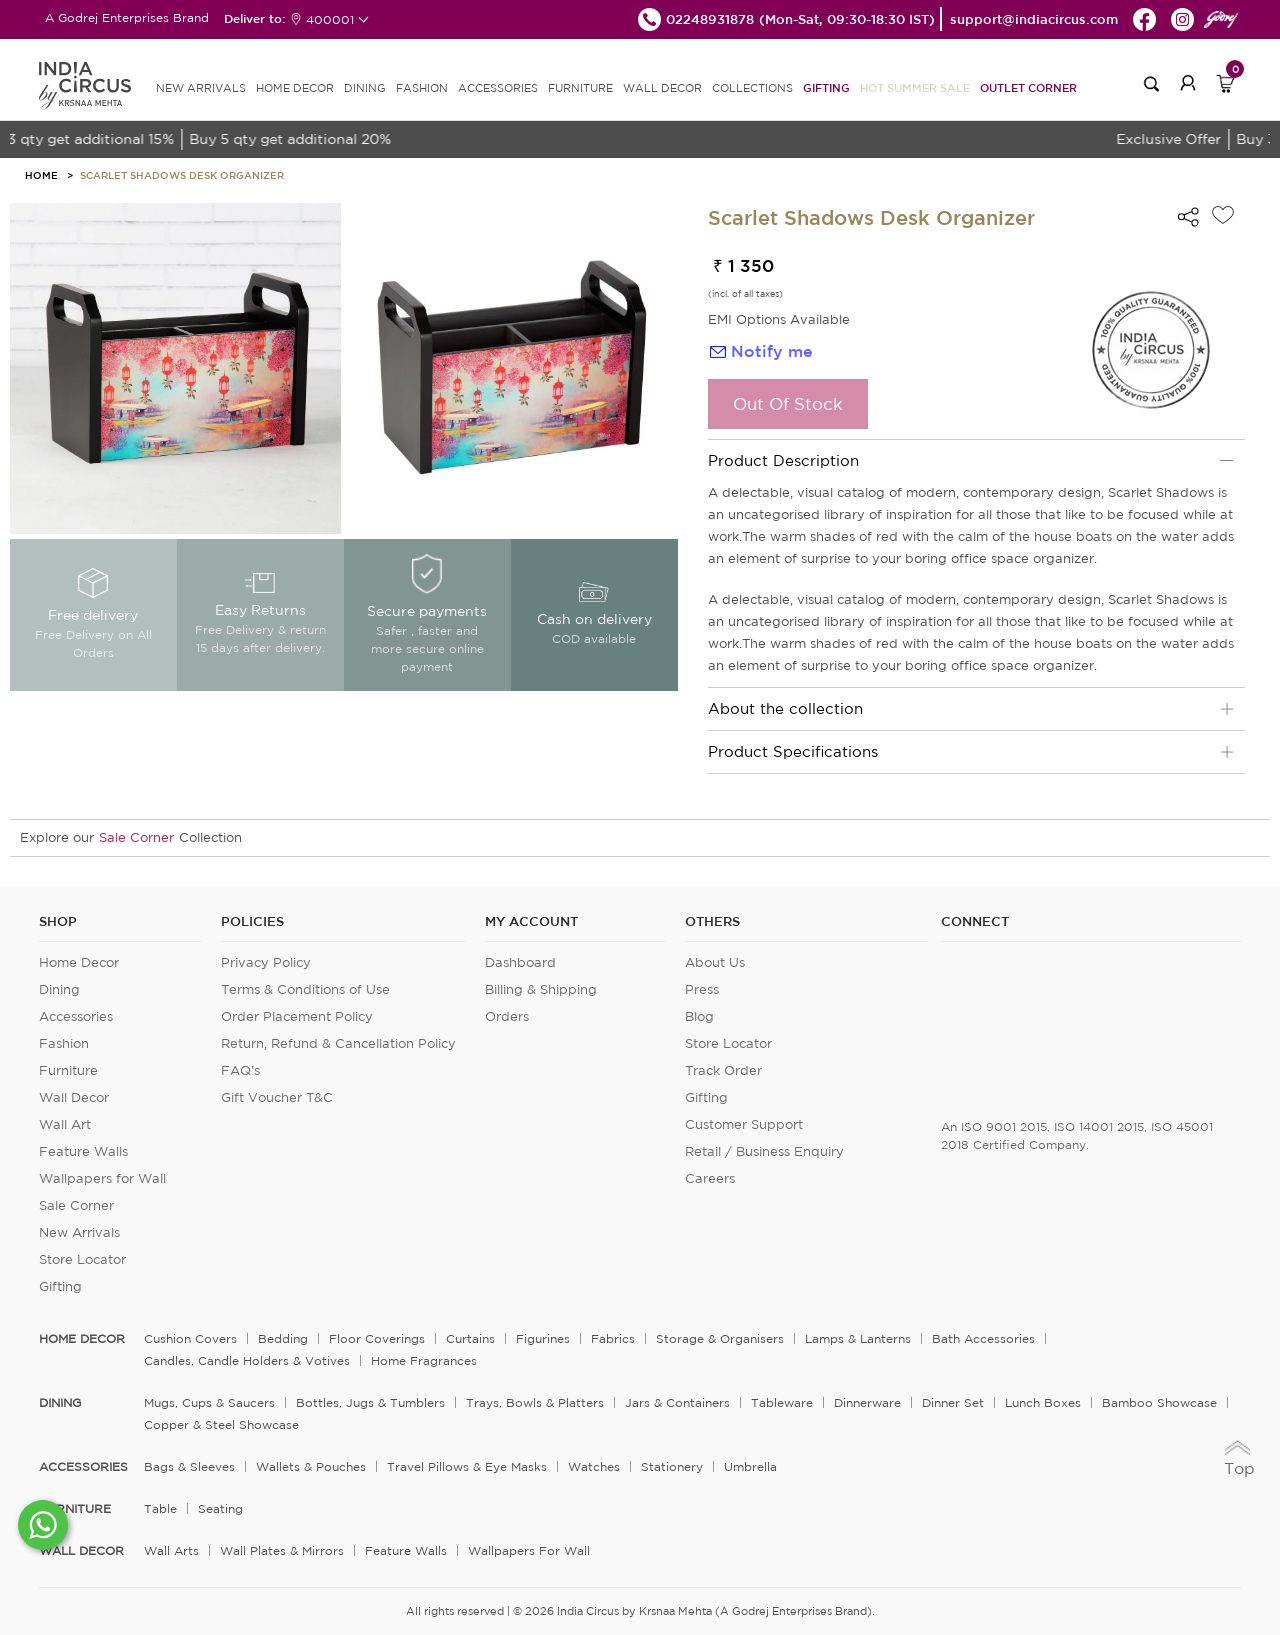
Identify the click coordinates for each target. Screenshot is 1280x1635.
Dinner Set (953, 1402)
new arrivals (201, 88)
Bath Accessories (983, 1338)
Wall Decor (74, 1097)
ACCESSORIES (498, 88)
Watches (594, 1466)
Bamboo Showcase (1159, 1402)
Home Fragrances (424, 1360)
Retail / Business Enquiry (764, 1151)
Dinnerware (867, 1402)
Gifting (826, 87)
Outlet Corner (1028, 87)
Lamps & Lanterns (858, 1338)
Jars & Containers (677, 1402)
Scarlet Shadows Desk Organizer (182, 175)
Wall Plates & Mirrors (282, 1550)
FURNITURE (580, 88)
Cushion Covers (190, 1338)
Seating (220, 1508)
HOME (41, 175)
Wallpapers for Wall (102, 1178)
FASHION (422, 88)
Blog (699, 1016)
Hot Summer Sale (915, 87)
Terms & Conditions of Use (305, 989)
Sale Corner (136, 837)
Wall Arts (171, 1550)
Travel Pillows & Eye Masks (467, 1466)
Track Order (723, 1070)
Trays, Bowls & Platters (535, 1402)
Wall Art (65, 1124)
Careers (710, 1178)
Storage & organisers (720, 1338)
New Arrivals (79, 1232)
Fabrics (613, 1338)
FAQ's (240, 1070)
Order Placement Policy (297, 1016)
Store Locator (82, 1259)
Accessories (76, 1016)
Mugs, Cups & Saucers (209, 1402)
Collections (752, 88)
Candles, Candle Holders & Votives (247, 1360)
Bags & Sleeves (189, 1466)
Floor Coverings (377, 1338)
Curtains (470, 1338)
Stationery (672, 1466)
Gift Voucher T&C (277, 1097)
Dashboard (520, 962)
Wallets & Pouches (311, 1466)
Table (160, 1508)
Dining (59, 989)
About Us (715, 962)
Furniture (68, 1070)
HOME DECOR (295, 88)
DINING (365, 88)
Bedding (283, 1338)
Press (702, 989)
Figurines (543, 1338)
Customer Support (744, 1124)
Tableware (782, 1402)
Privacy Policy (266, 962)
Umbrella (750, 1466)
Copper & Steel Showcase (221, 1424)
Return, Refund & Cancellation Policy (338, 1043)
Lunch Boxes (1043, 1402)
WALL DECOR (662, 88)
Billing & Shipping (541, 989)
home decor (82, 1339)
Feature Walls (83, 1151)
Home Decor (79, 962)
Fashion (64, 1043)
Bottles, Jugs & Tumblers (370, 1402)
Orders (507, 1016)
